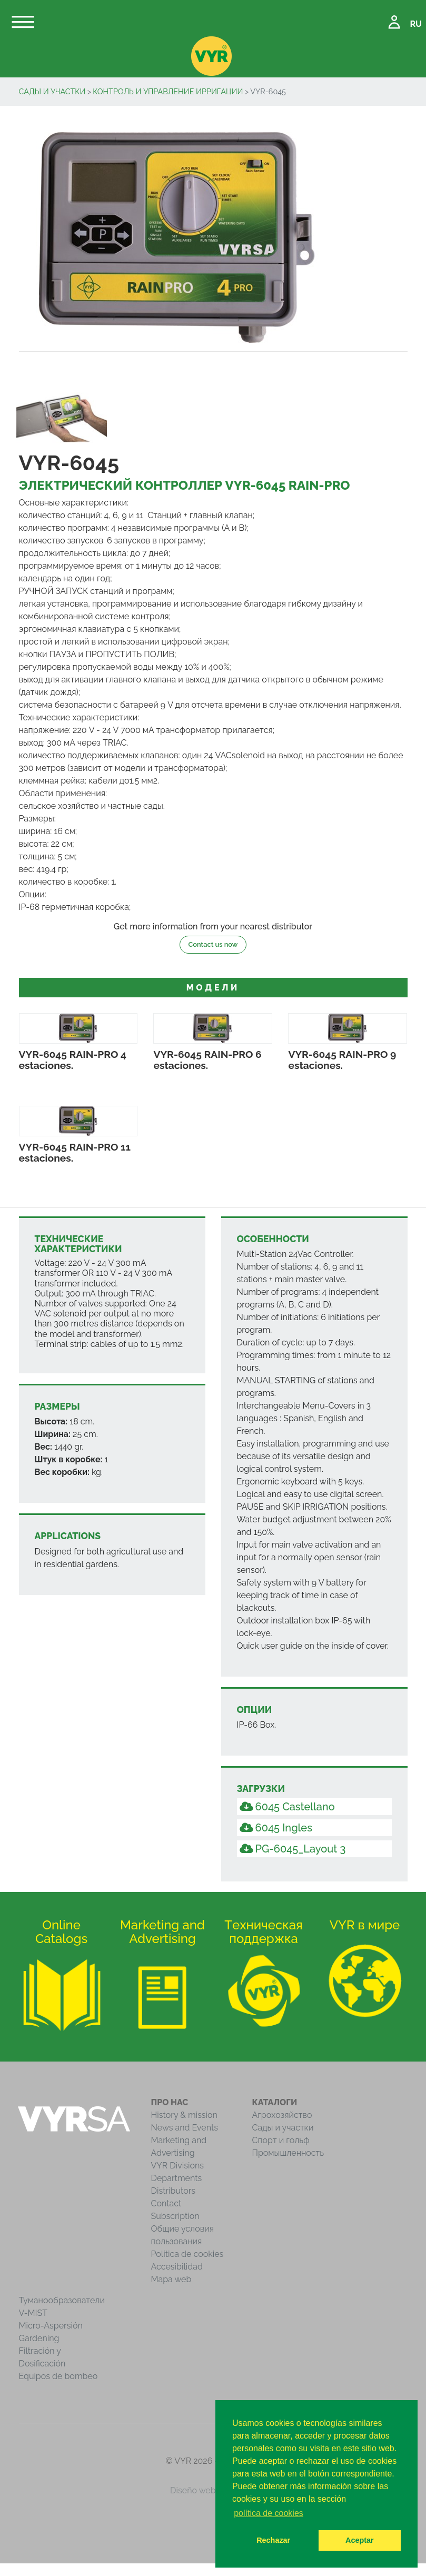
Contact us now (213, 944)
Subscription (175, 2216)
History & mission (184, 2115)
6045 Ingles (276, 1827)
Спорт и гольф (281, 2140)
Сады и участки (52, 91)
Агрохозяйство (282, 2115)
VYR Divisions (177, 2166)
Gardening (39, 2338)
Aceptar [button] (359, 2540)
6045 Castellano (287, 1806)
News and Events (184, 2128)
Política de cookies (187, 2254)
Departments (176, 2178)
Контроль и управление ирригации (168, 91)
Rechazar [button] (273, 2540)
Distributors (173, 2191)
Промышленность (288, 2153)
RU (416, 24)
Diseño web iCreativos (213, 2490)
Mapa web (171, 2279)
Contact (166, 2203)
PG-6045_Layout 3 (293, 1848)
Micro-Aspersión (51, 2326)
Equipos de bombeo (58, 2376)
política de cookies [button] (268, 2513)
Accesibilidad (177, 2267)
